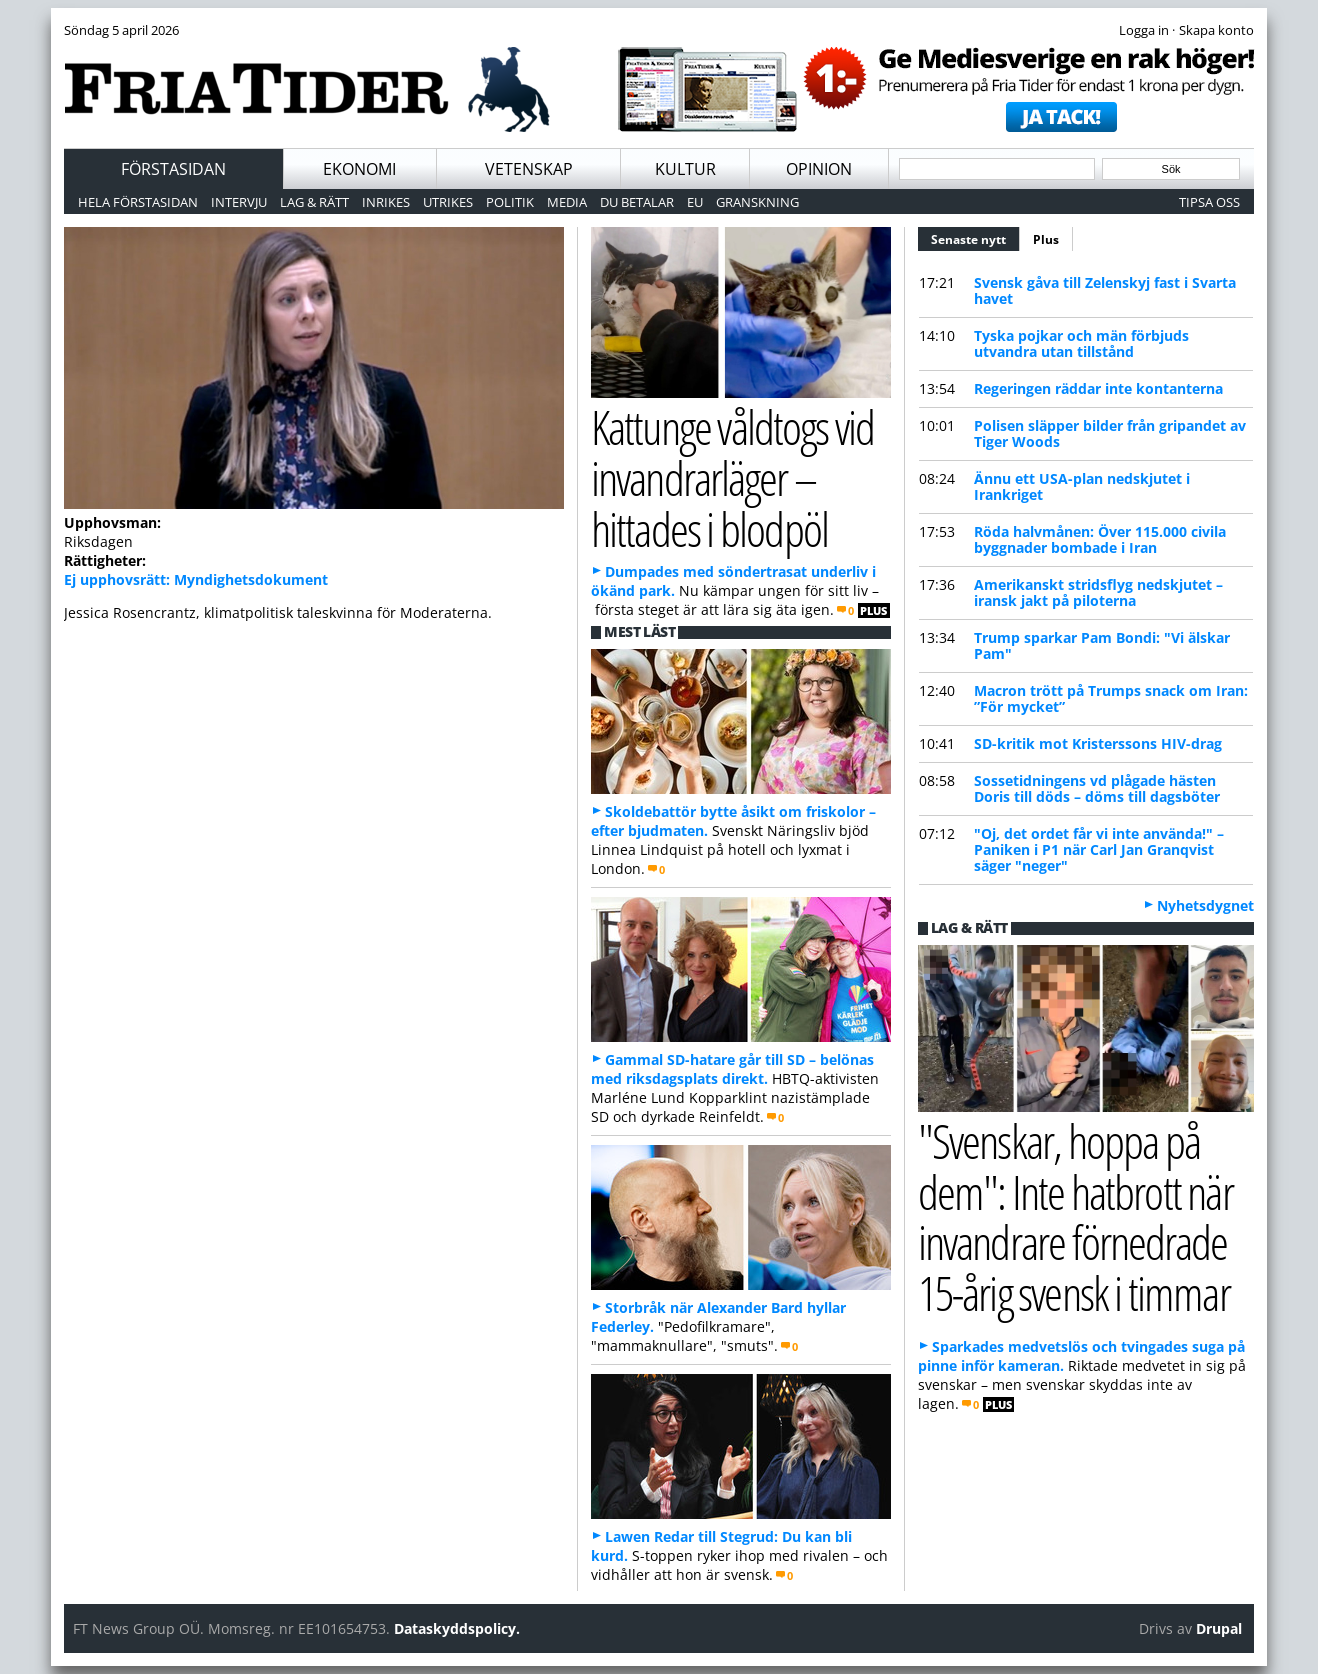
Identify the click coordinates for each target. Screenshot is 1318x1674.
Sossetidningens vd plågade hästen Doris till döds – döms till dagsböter (1097, 788)
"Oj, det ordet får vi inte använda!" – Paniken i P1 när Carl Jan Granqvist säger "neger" (1099, 849)
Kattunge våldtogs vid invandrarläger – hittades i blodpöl (732, 477)
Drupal (1219, 1628)
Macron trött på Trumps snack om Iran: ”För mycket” (1111, 698)
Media (567, 202)
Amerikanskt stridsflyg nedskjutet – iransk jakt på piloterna (1098, 592)
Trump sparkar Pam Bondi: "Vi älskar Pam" (1102, 645)
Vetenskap (529, 169)
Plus (1046, 239)
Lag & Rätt (314, 202)
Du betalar (637, 202)
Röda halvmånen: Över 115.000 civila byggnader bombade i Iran (1100, 539)
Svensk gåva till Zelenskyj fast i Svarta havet (1105, 290)
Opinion (819, 169)
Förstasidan (173, 169)
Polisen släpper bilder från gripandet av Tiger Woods (1110, 433)
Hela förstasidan (138, 202)
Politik (510, 202)
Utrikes (448, 202)
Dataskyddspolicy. (457, 1628)
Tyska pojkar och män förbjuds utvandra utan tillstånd (1081, 343)
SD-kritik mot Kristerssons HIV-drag (1098, 743)
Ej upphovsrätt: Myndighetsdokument (196, 579)
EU (695, 202)
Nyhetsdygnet (1205, 905)
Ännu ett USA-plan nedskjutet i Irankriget (1082, 486)
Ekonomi (359, 169)
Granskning (757, 202)
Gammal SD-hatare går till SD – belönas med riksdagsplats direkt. (732, 1069)
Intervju (239, 202)
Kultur (685, 169)
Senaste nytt (975, 237)
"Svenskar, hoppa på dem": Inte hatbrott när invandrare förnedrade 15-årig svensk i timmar (1075, 1216)
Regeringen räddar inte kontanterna (1098, 388)
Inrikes (386, 202)
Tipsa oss (1209, 202)
